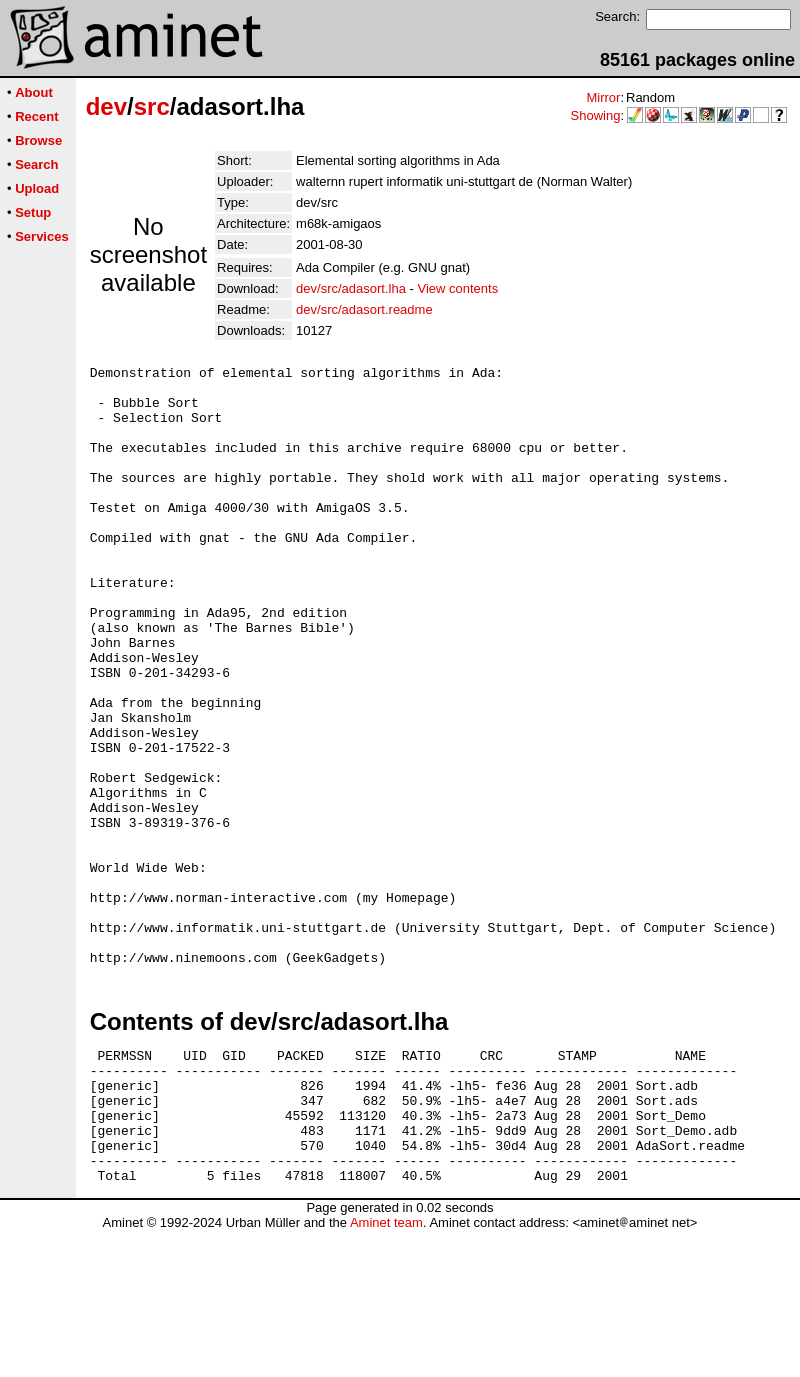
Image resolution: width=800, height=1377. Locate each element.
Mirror (603, 97)
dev (106, 106)
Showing (596, 115)
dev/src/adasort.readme (364, 309)
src (152, 106)
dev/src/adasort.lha (351, 288)
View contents (457, 288)
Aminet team (386, 1369)
